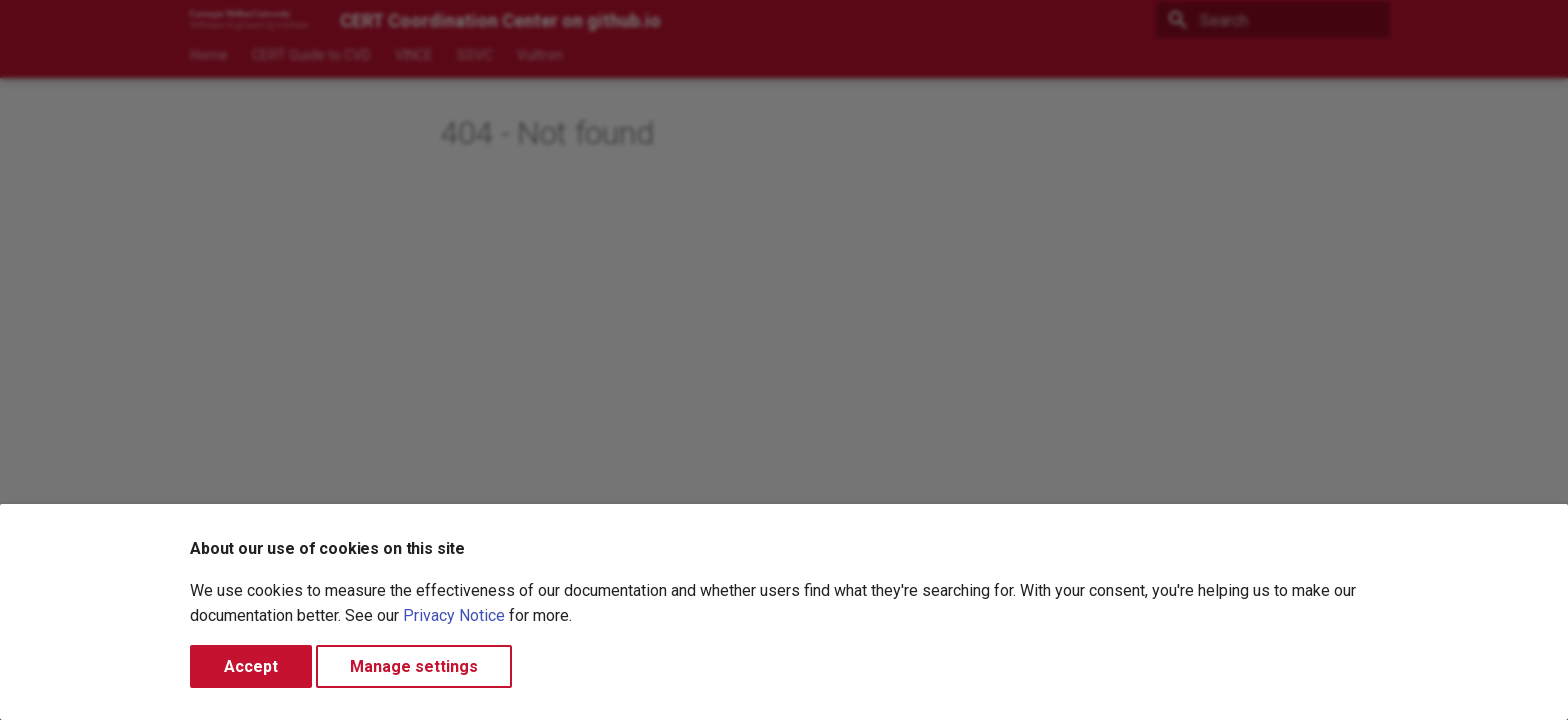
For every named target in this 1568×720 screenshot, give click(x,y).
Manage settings (414, 666)
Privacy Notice (454, 615)
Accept (251, 666)
